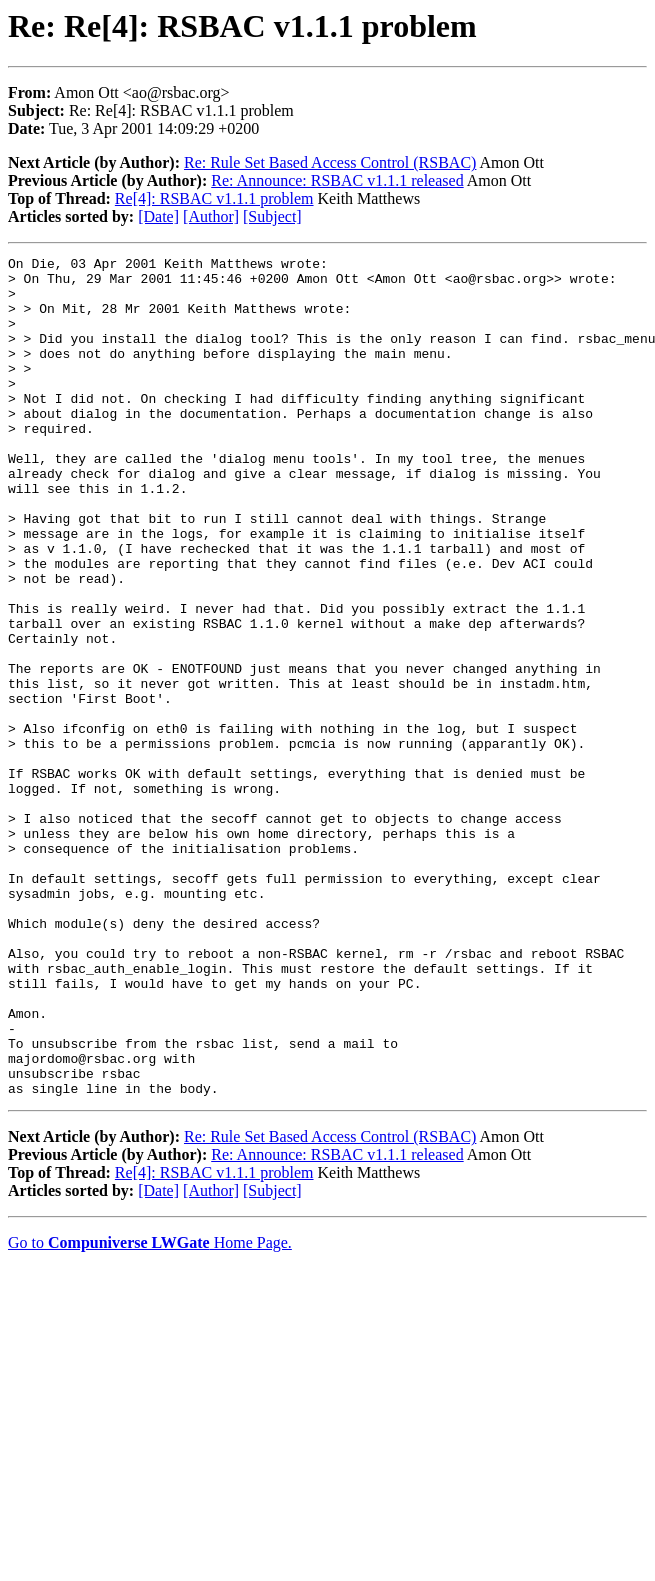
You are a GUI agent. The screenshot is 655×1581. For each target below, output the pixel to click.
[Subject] (272, 216)
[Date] (158, 216)
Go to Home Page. (150, 1410)
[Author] (211, 216)
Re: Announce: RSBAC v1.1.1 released (337, 180)
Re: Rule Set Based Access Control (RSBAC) (330, 162)
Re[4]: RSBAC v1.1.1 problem (214, 198)
